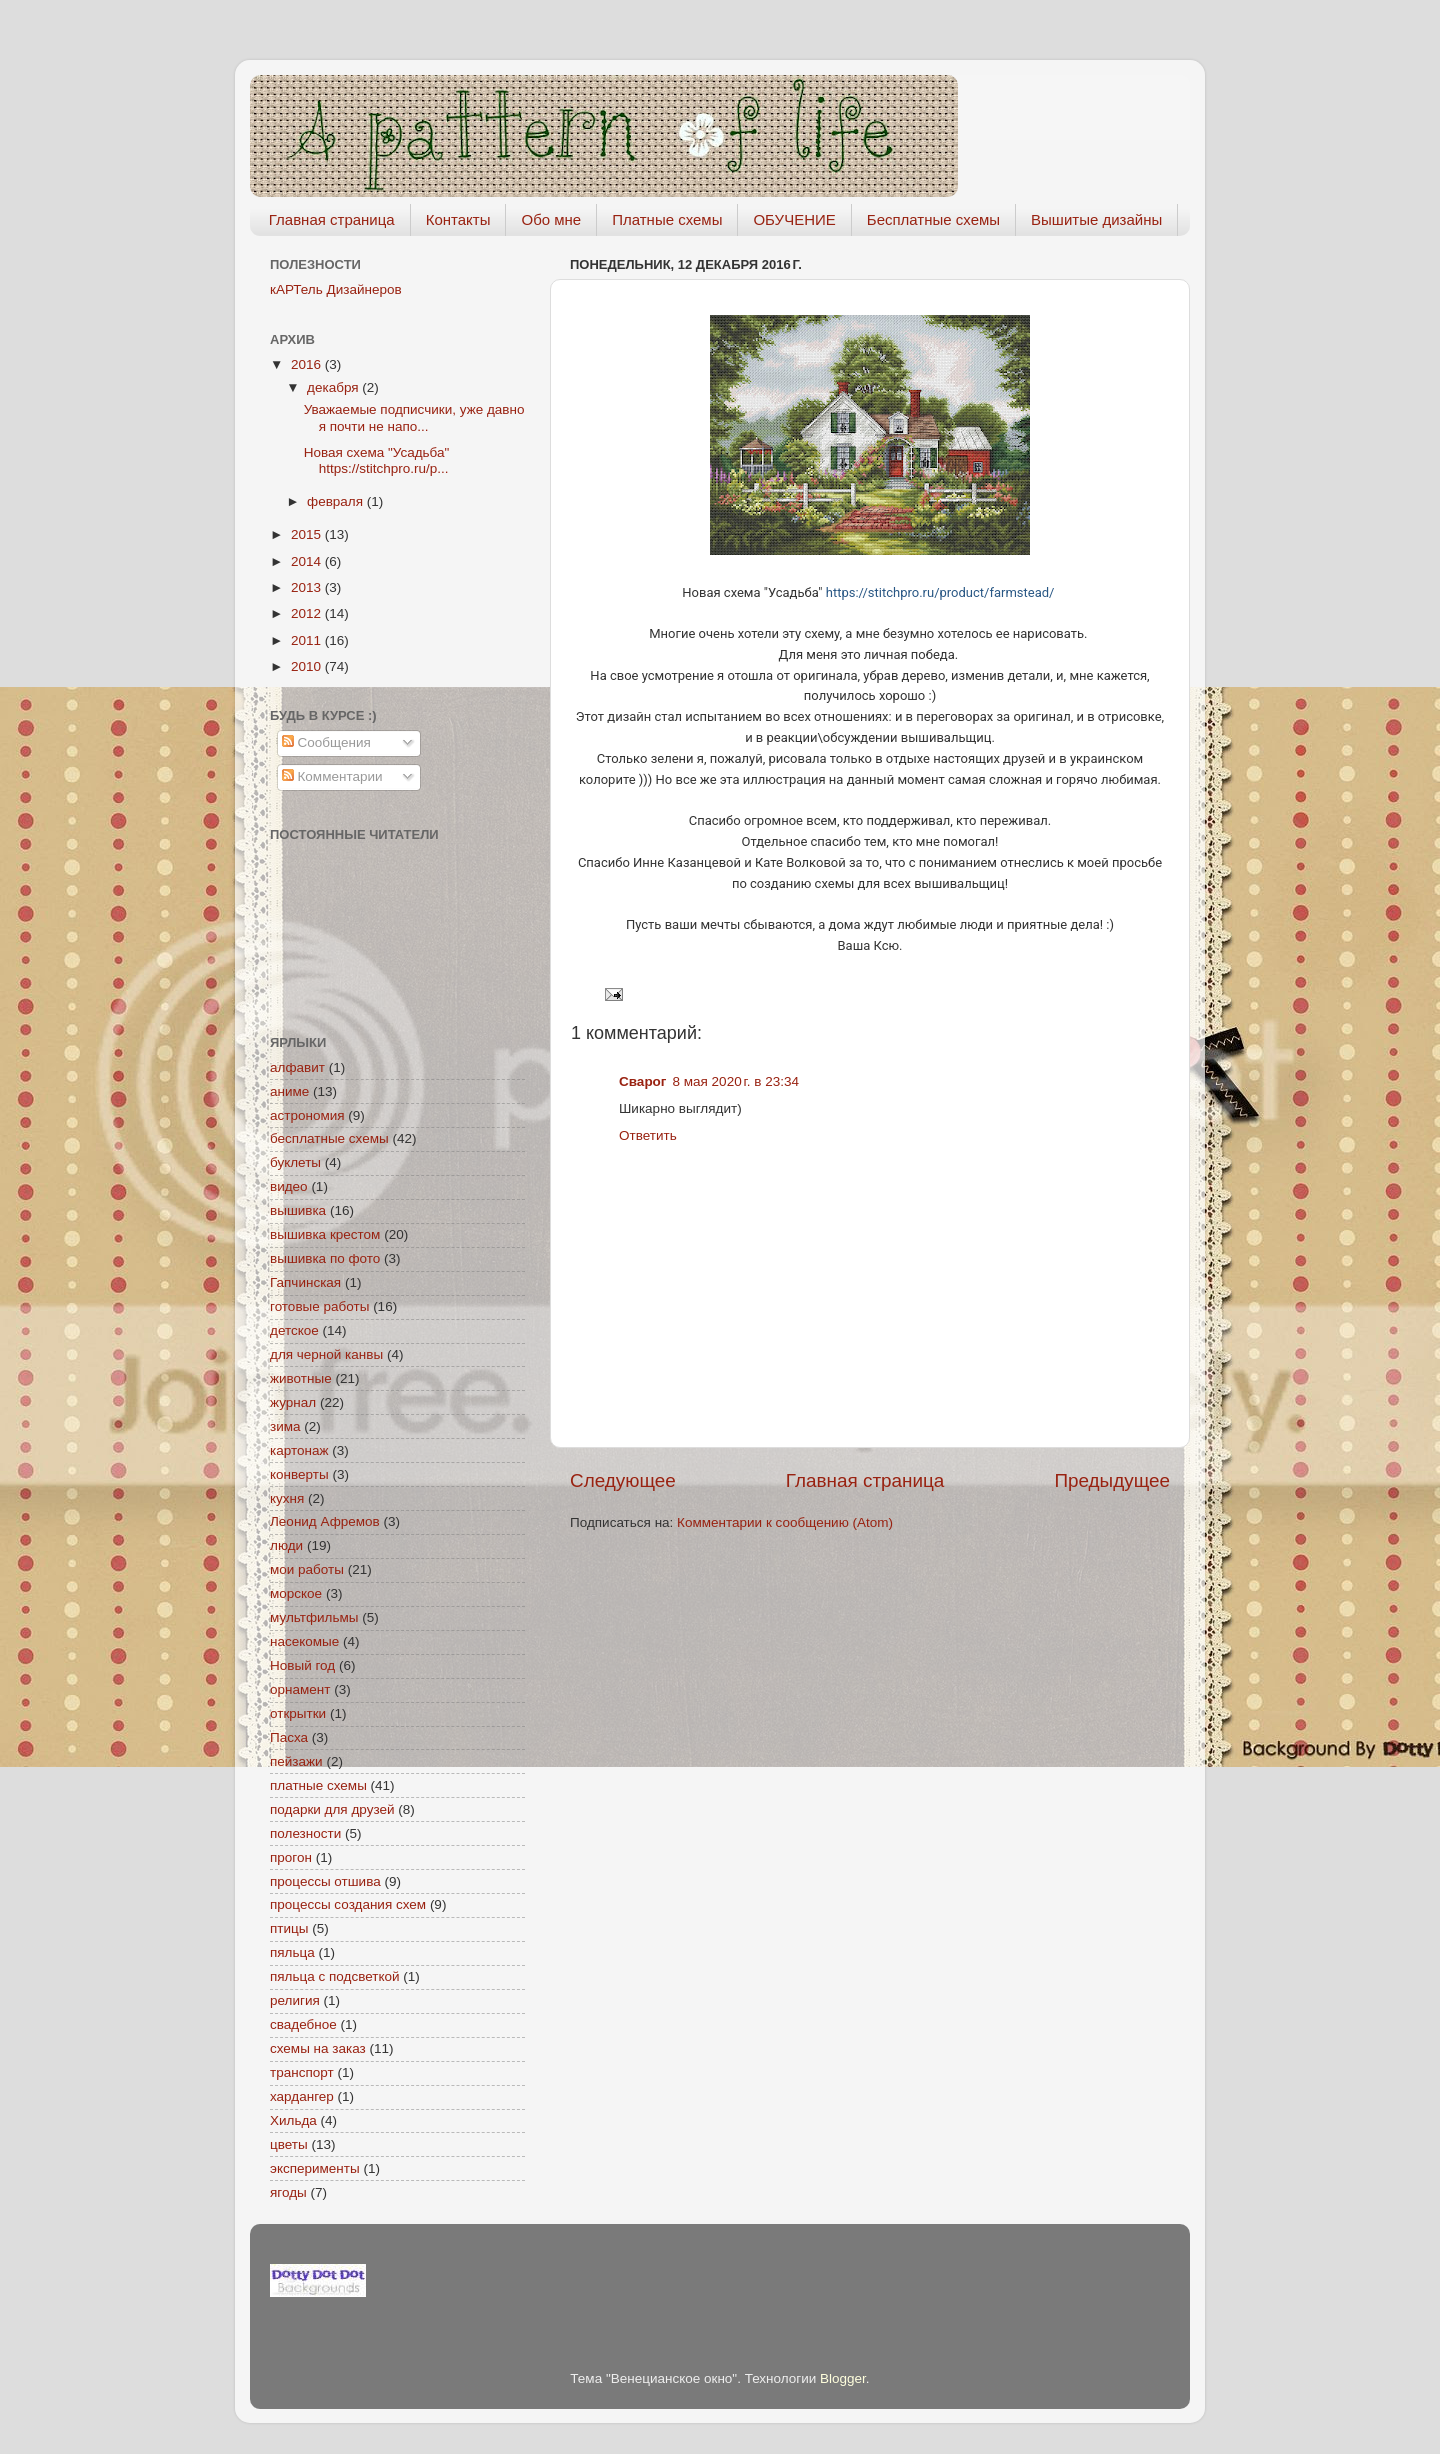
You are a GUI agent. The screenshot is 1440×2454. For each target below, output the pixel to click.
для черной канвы (326, 1354)
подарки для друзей (332, 1809)
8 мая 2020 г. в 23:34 (736, 1081)
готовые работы (319, 1306)
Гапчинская (305, 1282)
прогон (291, 1857)
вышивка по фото (325, 1258)
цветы (289, 2144)
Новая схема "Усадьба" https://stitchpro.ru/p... (377, 460)
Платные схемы (667, 219)
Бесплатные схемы (933, 219)
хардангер (302, 2096)
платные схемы (318, 1785)
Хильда (293, 2120)
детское (294, 1330)
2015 (308, 534)
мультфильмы (314, 1617)
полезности (305, 1833)
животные (301, 1378)
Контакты (458, 219)
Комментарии (332, 776)
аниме (289, 1091)
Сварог (643, 1081)
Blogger (843, 2378)
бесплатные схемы (329, 1138)
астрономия (307, 1115)
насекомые (304, 1641)
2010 (308, 666)
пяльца (292, 1952)
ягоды (288, 2192)
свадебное (303, 2024)
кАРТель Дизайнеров (336, 289)
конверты (299, 1474)
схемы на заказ (318, 2048)
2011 (308, 640)
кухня (287, 1498)
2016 (308, 364)
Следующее (623, 1480)
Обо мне (551, 219)
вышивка (298, 1210)
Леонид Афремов (325, 1521)
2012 (308, 613)
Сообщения (326, 742)
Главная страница (332, 219)
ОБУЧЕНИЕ (794, 219)
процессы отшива (325, 1881)
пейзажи (296, 1761)
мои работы (307, 1569)
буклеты (295, 1162)
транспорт (302, 2072)
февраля (337, 501)
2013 (308, 587)
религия (295, 2000)
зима (285, 1426)
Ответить (648, 1135)
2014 (308, 561)
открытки (298, 1713)
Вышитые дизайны (1096, 219)
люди (286, 1545)
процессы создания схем (348, 1904)
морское (296, 1593)
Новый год (302, 1665)
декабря (334, 387)
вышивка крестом (325, 1234)
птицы (289, 1928)
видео (289, 1186)
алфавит (297, 1067)
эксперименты (315, 2168)
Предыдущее (1112, 1480)
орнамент (300, 1689)
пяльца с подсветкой (335, 1976)
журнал (293, 1402)
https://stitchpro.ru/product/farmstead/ (940, 592)
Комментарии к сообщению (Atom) (785, 1522)
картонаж (299, 1450)
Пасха (289, 1737)
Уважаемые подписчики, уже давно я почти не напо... (414, 417)
